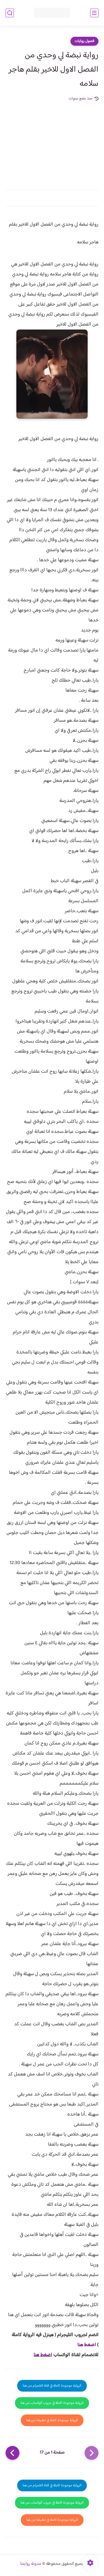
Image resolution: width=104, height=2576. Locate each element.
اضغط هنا (86, 2345)
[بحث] (10, 13)
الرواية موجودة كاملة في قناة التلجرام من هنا (52, 2386)
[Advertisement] (52, 142)
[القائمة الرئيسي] (94, 13)
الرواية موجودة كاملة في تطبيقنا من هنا (52, 2420)
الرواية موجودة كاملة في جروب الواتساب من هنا (52, 2403)
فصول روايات (84, 41)
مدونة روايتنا (30, 2564)
